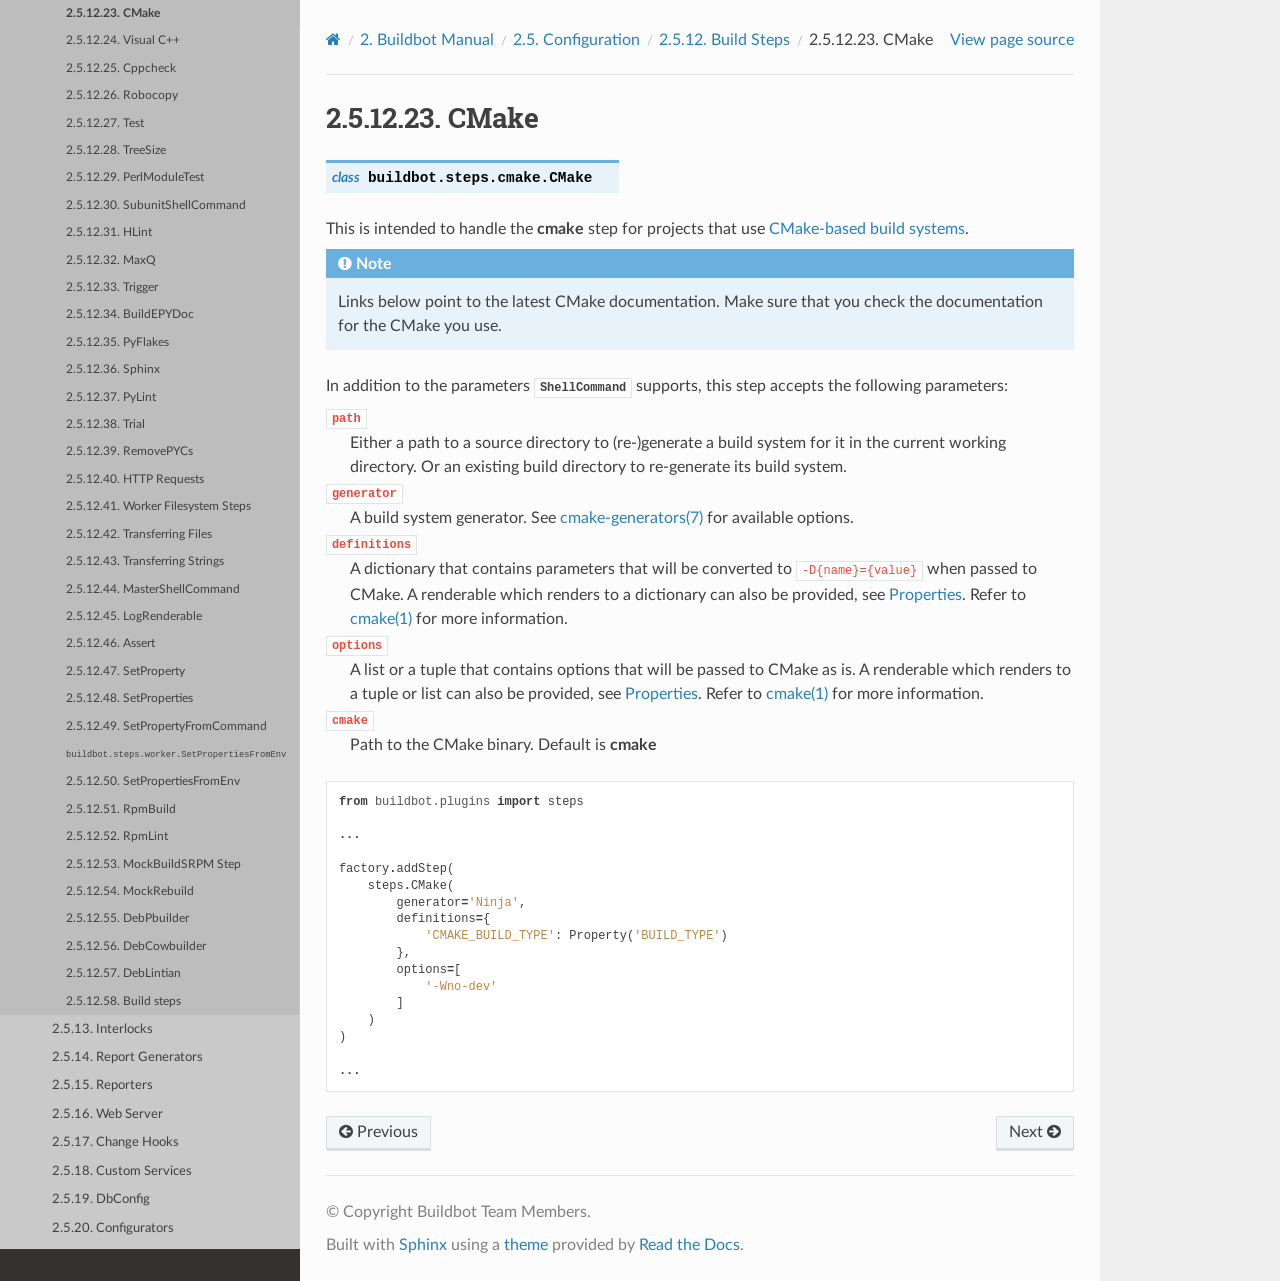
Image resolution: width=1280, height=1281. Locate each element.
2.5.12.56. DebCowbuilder (136, 946)
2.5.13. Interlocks (102, 1029)
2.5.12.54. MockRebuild (130, 891)
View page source (1012, 40)
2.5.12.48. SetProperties (129, 698)
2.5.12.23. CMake (113, 13)
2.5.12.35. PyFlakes (117, 342)
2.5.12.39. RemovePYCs (129, 451)
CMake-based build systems (867, 229)
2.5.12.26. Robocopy (122, 95)
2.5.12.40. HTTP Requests (135, 479)
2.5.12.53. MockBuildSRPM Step (153, 864)
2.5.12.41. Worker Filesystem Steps (158, 506)
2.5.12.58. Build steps (123, 1001)
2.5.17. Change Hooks (115, 1142)
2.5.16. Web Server (107, 1114)
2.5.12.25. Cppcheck (121, 68)
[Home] (333, 39)
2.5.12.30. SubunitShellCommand (156, 205)
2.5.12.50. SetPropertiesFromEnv (153, 781)
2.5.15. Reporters (102, 1085)
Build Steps (724, 40)
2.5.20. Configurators (113, 1228)
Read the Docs (689, 1245)
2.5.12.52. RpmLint (117, 836)
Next (1035, 1132)
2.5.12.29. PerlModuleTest (135, 177)
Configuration (576, 40)
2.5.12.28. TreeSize (116, 150)
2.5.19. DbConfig (101, 1199)
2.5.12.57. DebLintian (123, 973)
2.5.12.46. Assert (110, 643)
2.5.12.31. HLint (109, 232)
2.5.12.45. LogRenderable (134, 616)
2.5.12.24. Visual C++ (123, 40)
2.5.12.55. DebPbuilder (127, 918)
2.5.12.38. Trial (105, 424)
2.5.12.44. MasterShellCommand (153, 589)
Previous (378, 1132)
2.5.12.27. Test (105, 123)
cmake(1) (381, 619)
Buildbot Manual (427, 40)
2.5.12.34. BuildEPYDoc (130, 314)
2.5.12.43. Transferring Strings (145, 561)
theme (526, 1245)
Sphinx (423, 1245)
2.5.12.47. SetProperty (125, 671)
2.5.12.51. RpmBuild (121, 809)
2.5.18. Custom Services (122, 1171)
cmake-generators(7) (631, 518)
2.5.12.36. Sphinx (113, 369)
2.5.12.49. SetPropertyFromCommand (166, 726)
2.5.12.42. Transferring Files (139, 534)
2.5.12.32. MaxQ (111, 260)
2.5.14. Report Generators (127, 1057)
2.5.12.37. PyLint (111, 397)
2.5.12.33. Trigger (112, 287)
